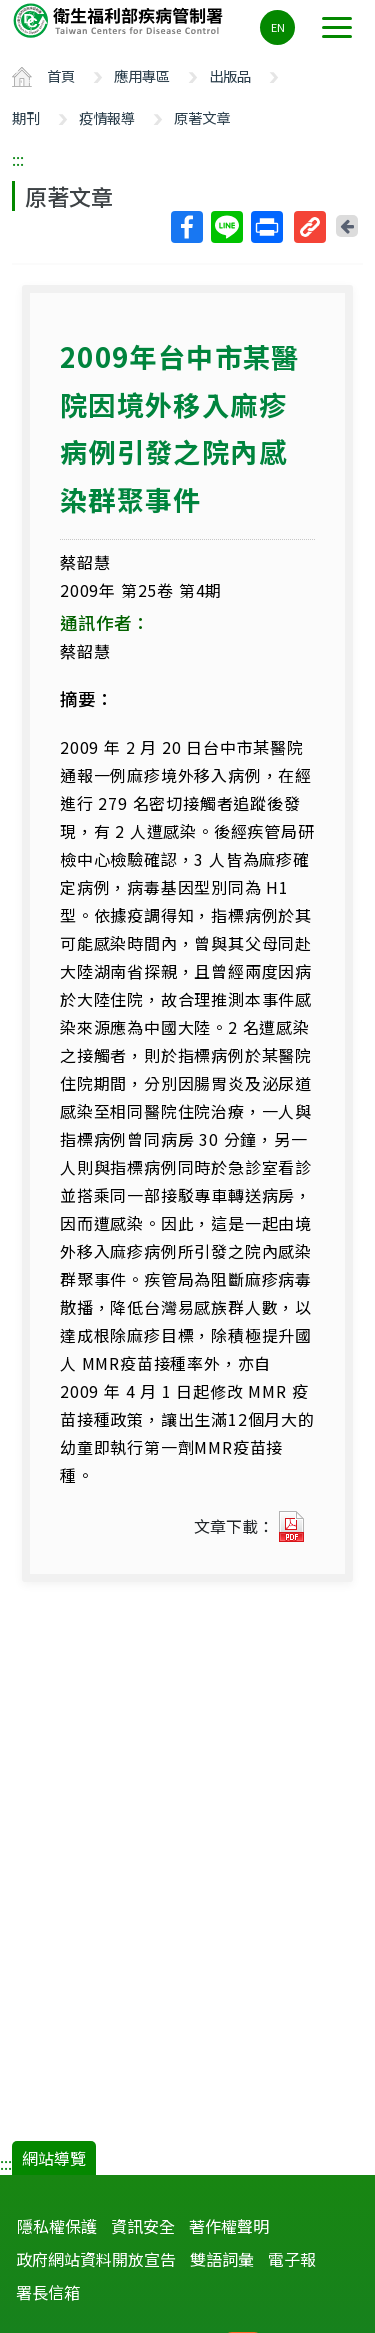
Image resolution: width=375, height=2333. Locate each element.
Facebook (186, 227)
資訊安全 (143, 2226)
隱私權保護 (57, 2226)
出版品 (230, 75)
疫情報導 (107, 117)
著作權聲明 (229, 2226)
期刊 (26, 117)
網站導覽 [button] (54, 2158)
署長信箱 (48, 2292)
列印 (266, 227)
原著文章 (202, 117)
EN (278, 27)
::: (18, 159)
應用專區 (142, 75)
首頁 (61, 75)
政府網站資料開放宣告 (96, 2259)
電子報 (292, 2259)
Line (226, 227)
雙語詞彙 (222, 2259)
